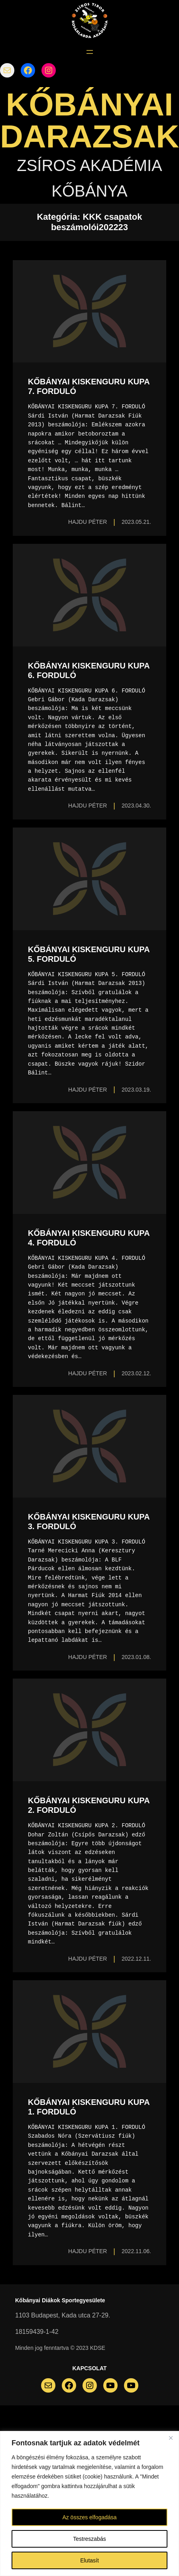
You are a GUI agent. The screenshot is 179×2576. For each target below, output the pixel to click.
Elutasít (89, 2560)
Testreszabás (89, 2539)
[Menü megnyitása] (89, 52)
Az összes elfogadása (89, 2517)
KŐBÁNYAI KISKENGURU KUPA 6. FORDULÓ (88, 670)
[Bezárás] (170, 2438)
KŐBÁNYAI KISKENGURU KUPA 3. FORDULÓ (88, 1521)
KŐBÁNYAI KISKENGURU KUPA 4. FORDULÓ (88, 1238)
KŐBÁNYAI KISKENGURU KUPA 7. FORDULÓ (88, 386)
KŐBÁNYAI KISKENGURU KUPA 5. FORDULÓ (88, 954)
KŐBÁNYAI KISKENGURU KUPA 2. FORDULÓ (88, 1805)
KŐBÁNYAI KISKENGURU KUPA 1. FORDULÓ (88, 2107)
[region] (89, 2503)
